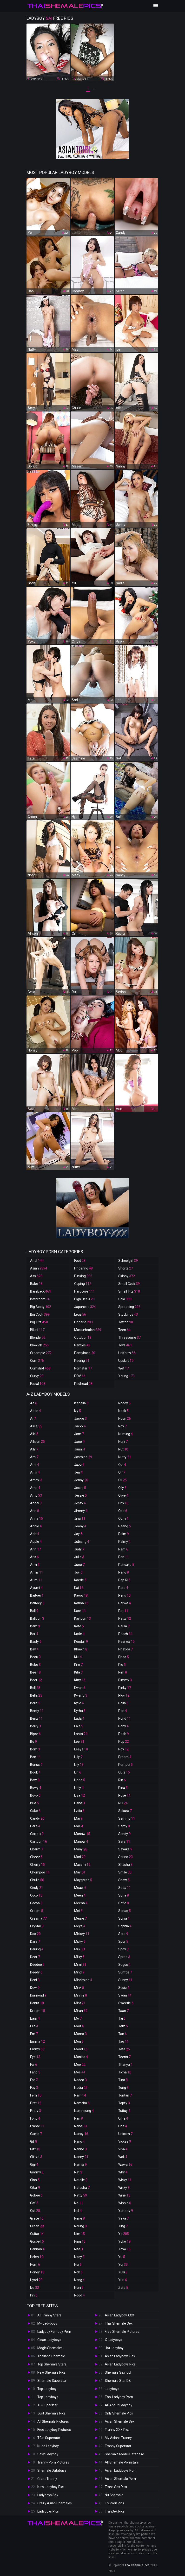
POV (80, 1376)
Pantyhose (84, 1353)
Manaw (82, 1834)
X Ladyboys (113, 2340)
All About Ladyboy (118, 2405)
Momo (80, 2034)
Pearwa (126, 1641)
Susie (123, 1988)
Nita (78, 2249)
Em (34, 2034)
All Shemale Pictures (53, 2421)
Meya (79, 1926)
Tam (123, 2026)
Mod (79, 2026)
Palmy (124, 1541)
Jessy (80, 1503)
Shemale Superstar (52, 2381)
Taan (123, 2011)
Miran (80, 2011)
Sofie (123, 1903)
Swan (125, 1995)
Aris (34, 1557)
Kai (78, 1588)
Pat (123, 1611)
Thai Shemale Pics (137, 2565)
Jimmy (80, 1511)
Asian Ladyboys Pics (120, 2364)
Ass (36, 1276)
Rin (122, 1780)
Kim (78, 1665)
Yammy (125, 2211)
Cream (36, 1911)
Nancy (81, 2134)
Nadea (80, 2080)
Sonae (124, 1911)
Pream (124, 1757)
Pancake (126, 1565)
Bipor (35, 1734)
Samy (124, 1826)
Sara (124, 1841)
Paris (124, 1595)
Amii (35, 1472)
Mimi (80, 1964)
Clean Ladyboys (49, 2340)
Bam (35, 1626)
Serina (125, 1857)
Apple (36, 1541)
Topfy (124, 2103)
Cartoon (38, 1841)
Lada (79, 1718)
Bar (34, 1634)
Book (35, 1772)
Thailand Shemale (51, 2356)
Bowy (35, 1788)
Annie (36, 1526)
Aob (34, 1534)
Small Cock (129, 1284)
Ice (34, 2288)
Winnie (124, 2203)
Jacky (80, 1426)
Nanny (81, 2157)
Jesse (80, 1488)
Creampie (41, 1353)
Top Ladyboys (47, 2397)
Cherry (37, 1865)
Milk (79, 1949)
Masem (82, 1865)
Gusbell (37, 2241)
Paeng (124, 1526)
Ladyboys (112, 2389)
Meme (80, 1918)
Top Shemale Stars (51, 2364)
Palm (123, 1534)
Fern (35, 2095)
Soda (124, 1888)
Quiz (124, 1772)
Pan (123, 1557)
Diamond (38, 1995)
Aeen (35, 1411)
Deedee (37, 1964)
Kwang (80, 1695)
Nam (80, 2095)
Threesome (129, 1337)
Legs (80, 1314)
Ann (34, 1511)
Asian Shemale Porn (120, 2479)
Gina (35, 2180)
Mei (78, 1911)
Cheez (36, 1857)
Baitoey (37, 1603)
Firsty (35, 2111)
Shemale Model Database (124, 2454)
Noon (124, 1418)
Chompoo (40, 1872)
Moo (80, 2064)
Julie (79, 1557)
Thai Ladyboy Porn (119, 2397)
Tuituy (124, 2111)
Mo (78, 2018)
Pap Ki (124, 1580)
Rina (123, 1788)
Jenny (81, 1480)
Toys (125, 1345)
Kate (79, 1626)
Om (123, 1503)
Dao (35, 1934)
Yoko (124, 2241)
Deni (35, 1980)
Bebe (35, 1665)
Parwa (124, 1603)
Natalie (80, 2180)
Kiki (78, 1657)
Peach (125, 1634)
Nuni (123, 1442)
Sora (123, 1934)
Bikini (37, 1330)
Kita (78, 1672)
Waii (122, 2157)
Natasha (82, 2188)
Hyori (36, 2280)
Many (80, 1849)
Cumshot (40, 1368)
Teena (124, 2057)
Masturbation (87, 1330)
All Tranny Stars (49, 2315)
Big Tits (39, 1322)
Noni (79, 2288)
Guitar (37, 2234)
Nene (79, 2218)
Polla (123, 1703)
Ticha (124, 2072)
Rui (123, 1803)
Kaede (80, 1580)
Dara (35, 1941)
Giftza (36, 2157)
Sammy (126, 1818)
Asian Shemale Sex (119, 2421)
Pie (122, 1665)
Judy (79, 1549)
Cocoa (36, 1903)
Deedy (36, 1972)
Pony (123, 1726)
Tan (122, 2034)
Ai (33, 1418)
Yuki (122, 2272)
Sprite (124, 1957)
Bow (35, 1780)
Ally (34, 1449)
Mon (79, 2041)
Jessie (80, 1495)
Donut (37, 2003)
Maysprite (83, 1880)
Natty (80, 2195)
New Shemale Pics (51, 2372)
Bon (35, 1757)
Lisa (79, 1795)
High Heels (84, 1299)
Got (35, 2211)
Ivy (77, 1411)
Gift (35, 2149)
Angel (36, 1503)
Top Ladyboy (47, 2389)
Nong (79, 2280)
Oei (122, 1465)
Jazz (79, 1465)
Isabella (81, 1403)
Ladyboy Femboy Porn (54, 2331)
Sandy (124, 1834)
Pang (123, 1572)
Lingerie (83, 1322)
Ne (78, 2203)
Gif (33, 2141)
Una (122, 2126)
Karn (80, 1611)
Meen (80, 1895)
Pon (122, 1711)
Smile (125, 1872)
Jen (78, 1472)
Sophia (125, 1926)
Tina (123, 2080)
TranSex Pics (115, 2511)
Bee (35, 1672)
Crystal (36, 1926)
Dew (35, 1988)
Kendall (81, 1641)
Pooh (123, 1734)
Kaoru (81, 1595)
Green (37, 2226)
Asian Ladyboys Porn (121, 2470)
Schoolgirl (128, 1261)
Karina (81, 1603)
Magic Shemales (50, 2348)
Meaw (80, 1888)
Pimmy (125, 1680)
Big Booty (40, 1307)
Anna (36, 1518)
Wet (123, 1368)
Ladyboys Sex (47, 2495)
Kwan (79, 1688)
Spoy (123, 1949)
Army (36, 1572)
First (35, 2103)
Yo (123, 2234)
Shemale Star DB (118, 2381)
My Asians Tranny (118, 2438)
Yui (123, 2264)
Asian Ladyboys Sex (120, 2356)
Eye (35, 2057)
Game (36, 2134)
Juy (78, 1572)
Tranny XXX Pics (117, 2430)
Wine (124, 2195)
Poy (123, 1749)
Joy (78, 1534)
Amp (35, 1488)
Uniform (126, 1353)
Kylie (79, 1703)
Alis (34, 1434)
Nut (123, 1449)
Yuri (122, 2280)
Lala (78, 1726)
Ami (34, 1465)
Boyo (35, 1795)
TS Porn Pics (114, 2503)
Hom (35, 2264)
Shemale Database (51, 2470)
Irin (33, 2295)
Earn (35, 2018)
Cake (35, 1811)
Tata (124, 2049)
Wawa (125, 2164)
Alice (36, 1426)
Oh (121, 1472)
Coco (36, 1895)
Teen (124, 1330)
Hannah (37, 2249)
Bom (35, 1749)
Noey (79, 2257)
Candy (37, 1818)
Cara (35, 1826)
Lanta (80, 1734)
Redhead (83, 1384)
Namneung (84, 2111)
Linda (79, 1780)
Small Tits (129, 1291)
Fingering (83, 1268)
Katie (79, 1634)
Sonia (124, 1918)
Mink (79, 1988)
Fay (34, 2088)
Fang (35, 2072)
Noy (122, 1426)
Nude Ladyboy (48, 2446)
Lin (77, 1772)
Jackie (80, 1418)
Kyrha (80, 1711)
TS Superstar (47, 2405)
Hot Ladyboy (114, 2348)
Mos (79, 2072)
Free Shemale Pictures (122, 2331)
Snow (124, 1880)
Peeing (81, 1361)
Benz (36, 1718)
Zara (123, 2288)
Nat (78, 2172)
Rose (124, 1795)
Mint (80, 2003)
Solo (125, 1299)
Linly (79, 1788)
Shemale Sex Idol (118, 2372)
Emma (37, 2041)
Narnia (80, 2164)
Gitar (35, 2188)
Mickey (81, 1934)
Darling (36, 1949)
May (79, 1872)
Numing (125, 1434)
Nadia (80, 2088)
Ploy (123, 1695)
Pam (123, 1549)
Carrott (37, 1834)
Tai (122, 2018)
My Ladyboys (47, 2323)
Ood (122, 1511)
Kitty (80, 1680)
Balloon (37, 1618)
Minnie (80, 1995)
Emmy (37, 2049)
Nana (80, 2126)
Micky (80, 1941)
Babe (36, 1284)
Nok (78, 2272)
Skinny (126, 1276)
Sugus (124, 1964)
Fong (35, 2118)
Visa (122, 2149)
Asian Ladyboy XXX (119, 2315)
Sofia (123, 1895)
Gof (34, 2203)
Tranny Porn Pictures (53, 2462)
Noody (124, 1403)
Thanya (125, 2064)
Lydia (79, 1811)
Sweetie (125, 2003)
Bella (36, 1695)
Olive (123, 1495)
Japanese (85, 1307)
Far (34, 2080)
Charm (36, 1849)
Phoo (123, 1657)
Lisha (79, 1803)
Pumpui (125, 1765)
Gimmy (37, 2172)
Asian (38, 1268)
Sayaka (125, 1849)
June (79, 1565)
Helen (36, 2257)
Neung (80, 2226)
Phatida (125, 1649)
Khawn (80, 1649)
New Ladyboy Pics (51, 2487)
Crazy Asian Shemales (54, 2503)
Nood (79, 2295)
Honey (37, 2272)
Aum (36, 1580)
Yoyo (124, 2249)
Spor (123, 1941)
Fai (33, 2064)
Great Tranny (47, 2479)
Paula (124, 1626)
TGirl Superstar (48, 2438)
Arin (35, 1549)
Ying (123, 2226)
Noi (78, 2264)
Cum (37, 1361)
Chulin (37, 1880)
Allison (37, 1442)
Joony (80, 1526)
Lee (79, 1741)
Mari (80, 1857)
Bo (33, 1741)
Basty (35, 1641)
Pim (122, 1672)
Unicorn (125, 2134)
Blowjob (39, 1345)
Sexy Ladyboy (47, 2454)
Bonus (36, 1765)
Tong (123, 2088)
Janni (79, 1449)
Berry (35, 1726)
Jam (79, 1434)
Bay (34, 1649)
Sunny (125, 1980)
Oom (123, 1518)
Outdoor (82, 1337)
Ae (33, 1403)
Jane (79, 1442)
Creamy (38, 1918)
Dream (37, 2011)
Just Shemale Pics (51, 2413)
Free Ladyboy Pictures (54, 2430)
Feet (80, 1261)
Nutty (124, 1457)
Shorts (125, 1268)
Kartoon (82, 1618)
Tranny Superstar (118, 2446)
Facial (37, 1384)
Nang (79, 2141)
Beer (36, 1680)
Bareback (40, 1291)
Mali (78, 1826)
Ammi (36, 1480)
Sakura (125, 1811)
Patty (124, 1618)
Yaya (123, 2218)
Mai (78, 1818)
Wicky (125, 2180)
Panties (82, 1345)
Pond (124, 1718)
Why (122, 2172)
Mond (80, 2049)
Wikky (124, 2188)
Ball (34, 1611)
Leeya (81, 1749)
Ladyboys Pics (48, 2511)
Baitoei (36, 1595)
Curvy (36, 1376)
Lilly (78, 1757)
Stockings (128, 1314)
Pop (123, 1741)
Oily (122, 1488)
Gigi (34, 2164)
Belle (35, 1703)
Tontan (125, 2095)
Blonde (37, 1337)
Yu (121, 2257)
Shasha (125, 1865)
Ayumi (36, 1588)
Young (126, 1376)
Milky (79, 1957)
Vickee (124, 2141)
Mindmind (83, 1980)
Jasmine (83, 1457)
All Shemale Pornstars (122, 2462)
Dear (35, 1957)
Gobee (36, 2195)
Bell (35, 1688)
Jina (79, 1518)
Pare (123, 1588)
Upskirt (125, 1361)
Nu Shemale (114, 2495)
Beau (35, 1657)
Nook (123, 1411)
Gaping (82, 1284)
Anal (37, 1261)
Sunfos (125, 1972)
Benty (37, 1711)
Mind (79, 1972)
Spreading (129, 1307)
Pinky (124, 1688)
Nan (78, 2118)
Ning (80, 2241)
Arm (35, 1565)
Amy (36, 1495)
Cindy (36, 1888)
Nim (79, 2234)
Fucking (83, 1276)
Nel (78, 2211)
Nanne (80, 2149)
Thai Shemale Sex (118, 2323)
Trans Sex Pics (116, 2487)
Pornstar (83, 1368)
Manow (81, 1841)
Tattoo (125, 1322)
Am (34, 1457)
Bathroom (40, 1299)
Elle (34, 2026)
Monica (81, 2057)
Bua (34, 1803)
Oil (122, 1480)
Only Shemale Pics (119, 2413)
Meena (80, 1903)
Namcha (82, 2103)
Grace (37, 2218)
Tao (123, 2041)
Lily (79, 1765)
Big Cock (40, 1314)
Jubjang (81, 1541)
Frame (37, 2126)
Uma (123, 2118)
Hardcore (84, 1291)
